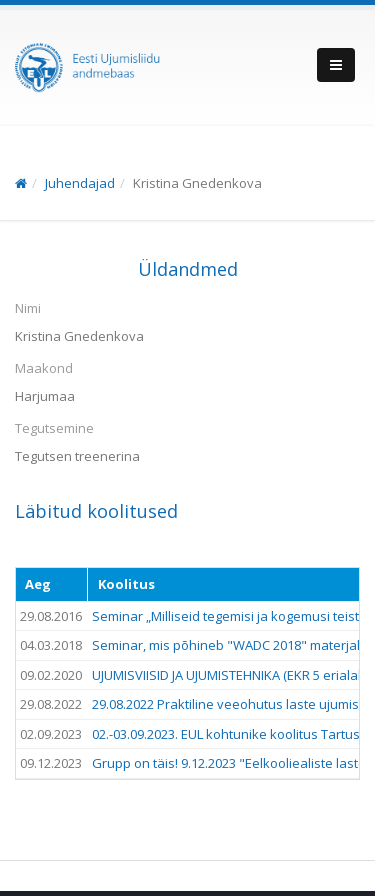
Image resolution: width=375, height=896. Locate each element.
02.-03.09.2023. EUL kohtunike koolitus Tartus (226, 734)
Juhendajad (80, 183)
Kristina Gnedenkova (197, 183)
